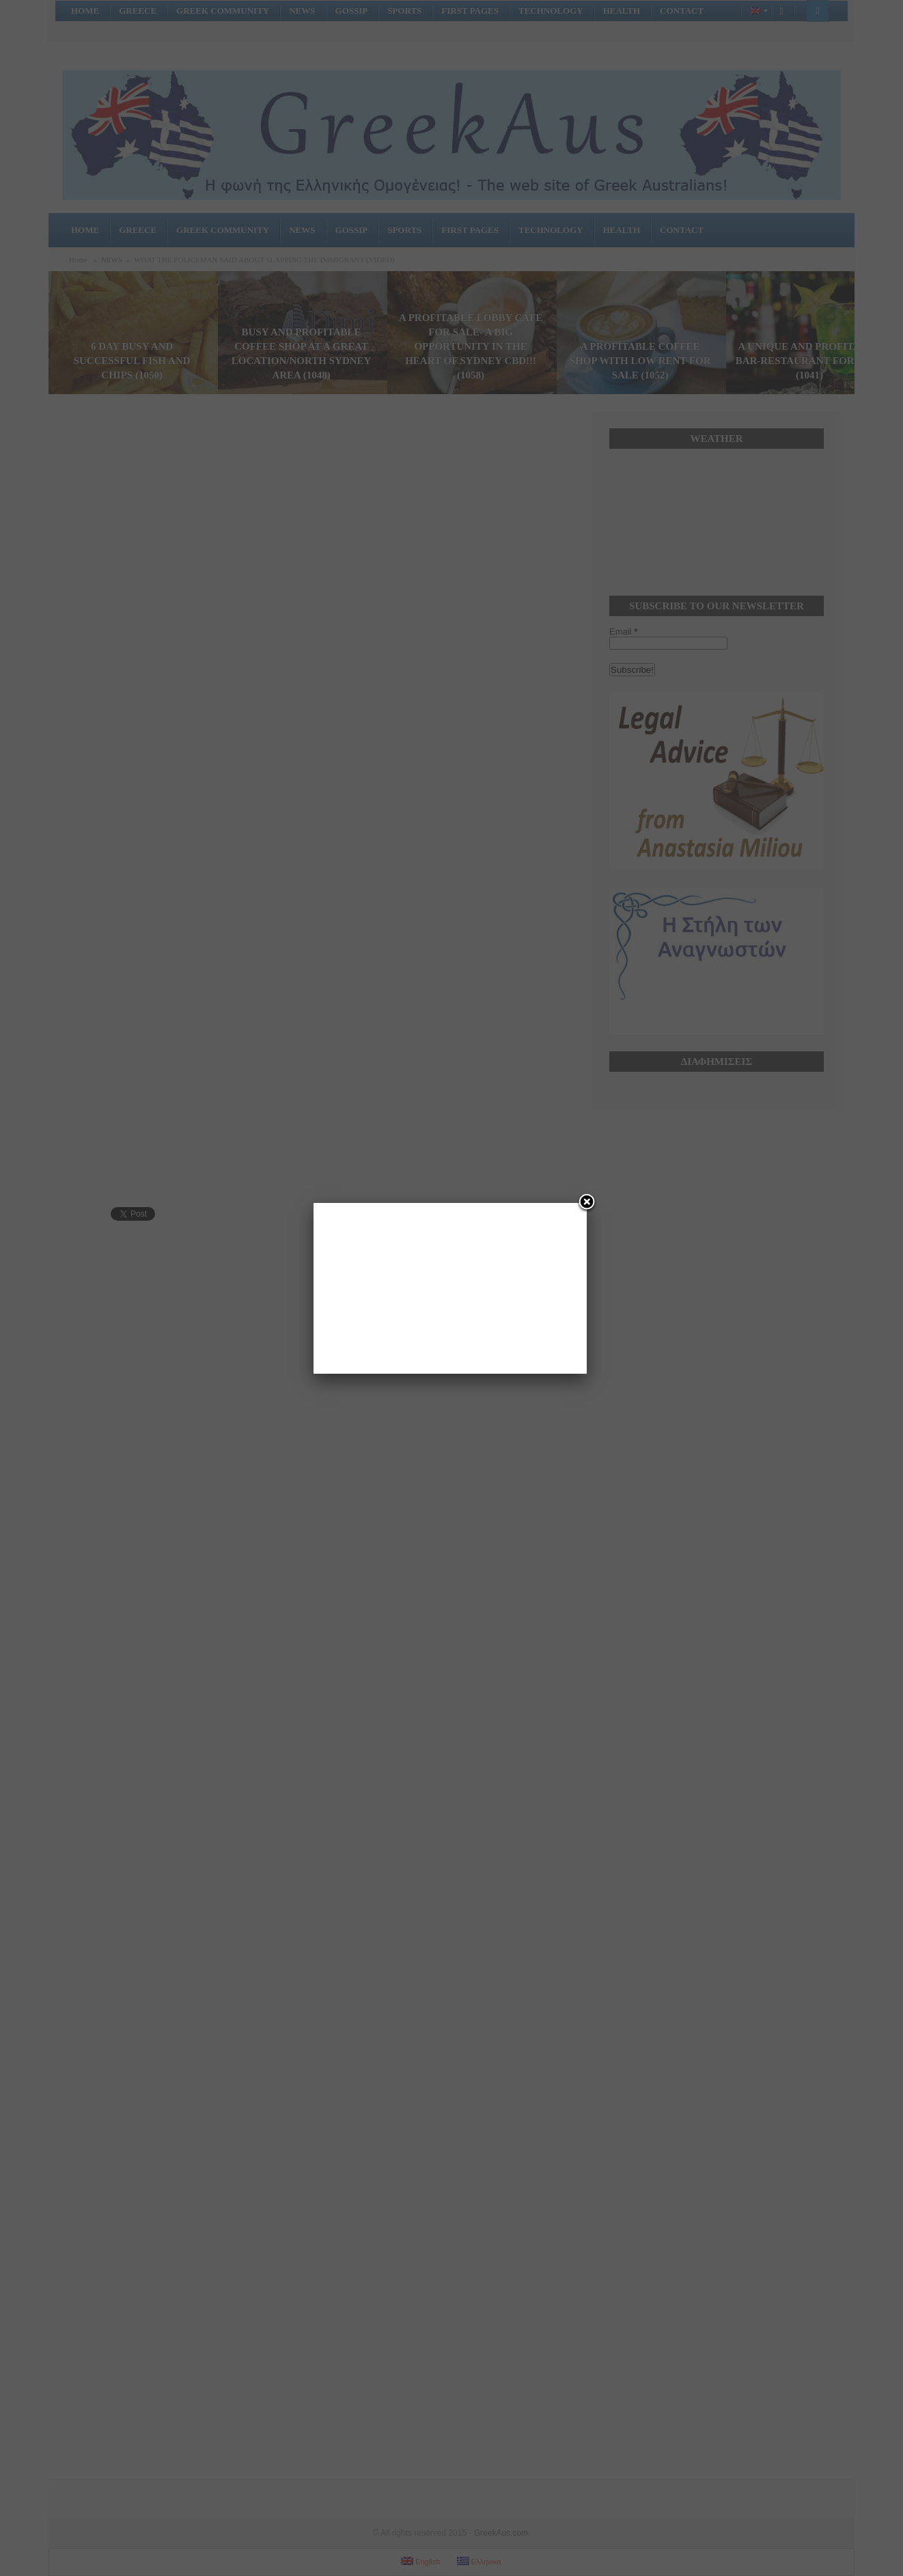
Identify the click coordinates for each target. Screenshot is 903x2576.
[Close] (586, 1203)
